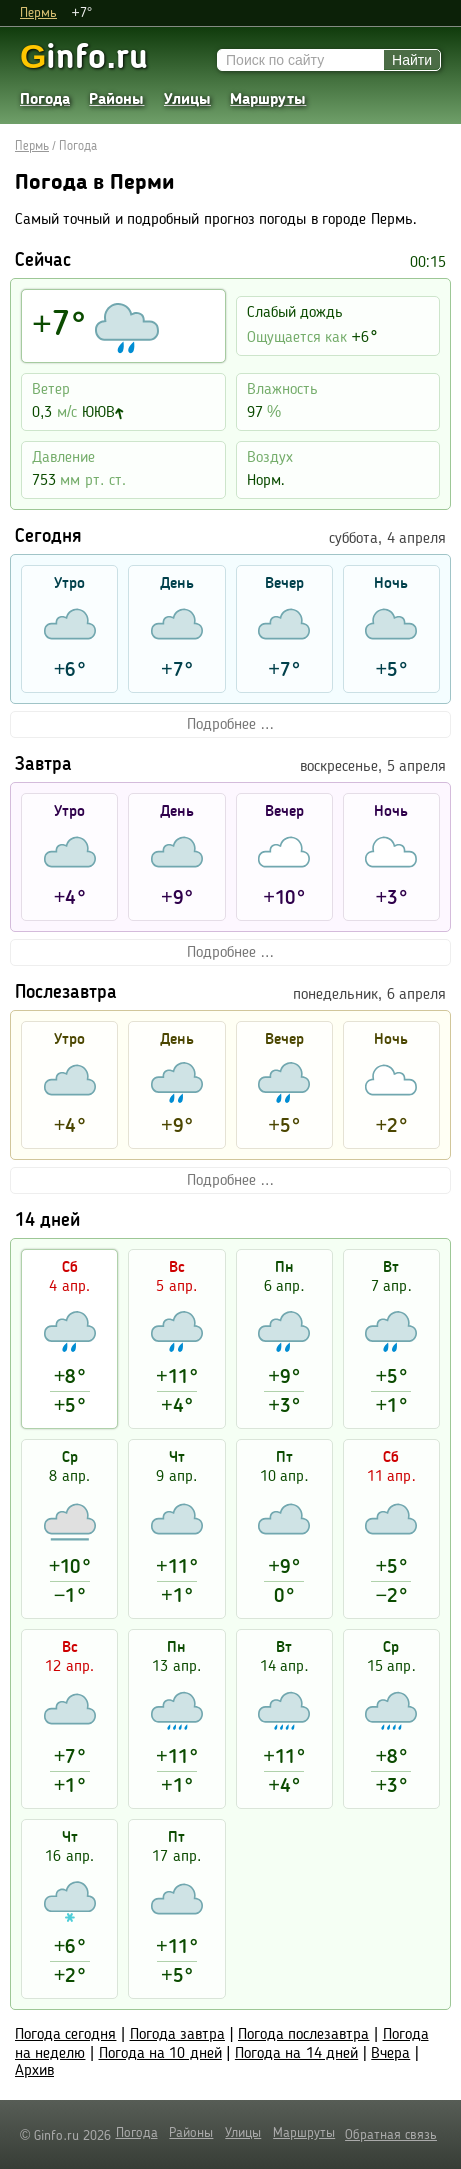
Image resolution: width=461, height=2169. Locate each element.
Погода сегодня (65, 2035)
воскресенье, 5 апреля (373, 767)
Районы (116, 100)
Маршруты (268, 100)
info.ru (84, 56)
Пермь (38, 13)
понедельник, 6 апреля (369, 995)
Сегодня (48, 537)
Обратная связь (391, 2135)
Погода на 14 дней (296, 2054)
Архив (34, 2071)
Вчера (390, 2054)
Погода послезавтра (303, 2035)
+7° (81, 13)
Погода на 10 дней (160, 2054)
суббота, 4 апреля (387, 539)
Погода (45, 100)
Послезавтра (66, 993)
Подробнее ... (230, 725)
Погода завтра (177, 2035)
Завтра (43, 765)
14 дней (47, 1221)
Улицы (187, 100)
